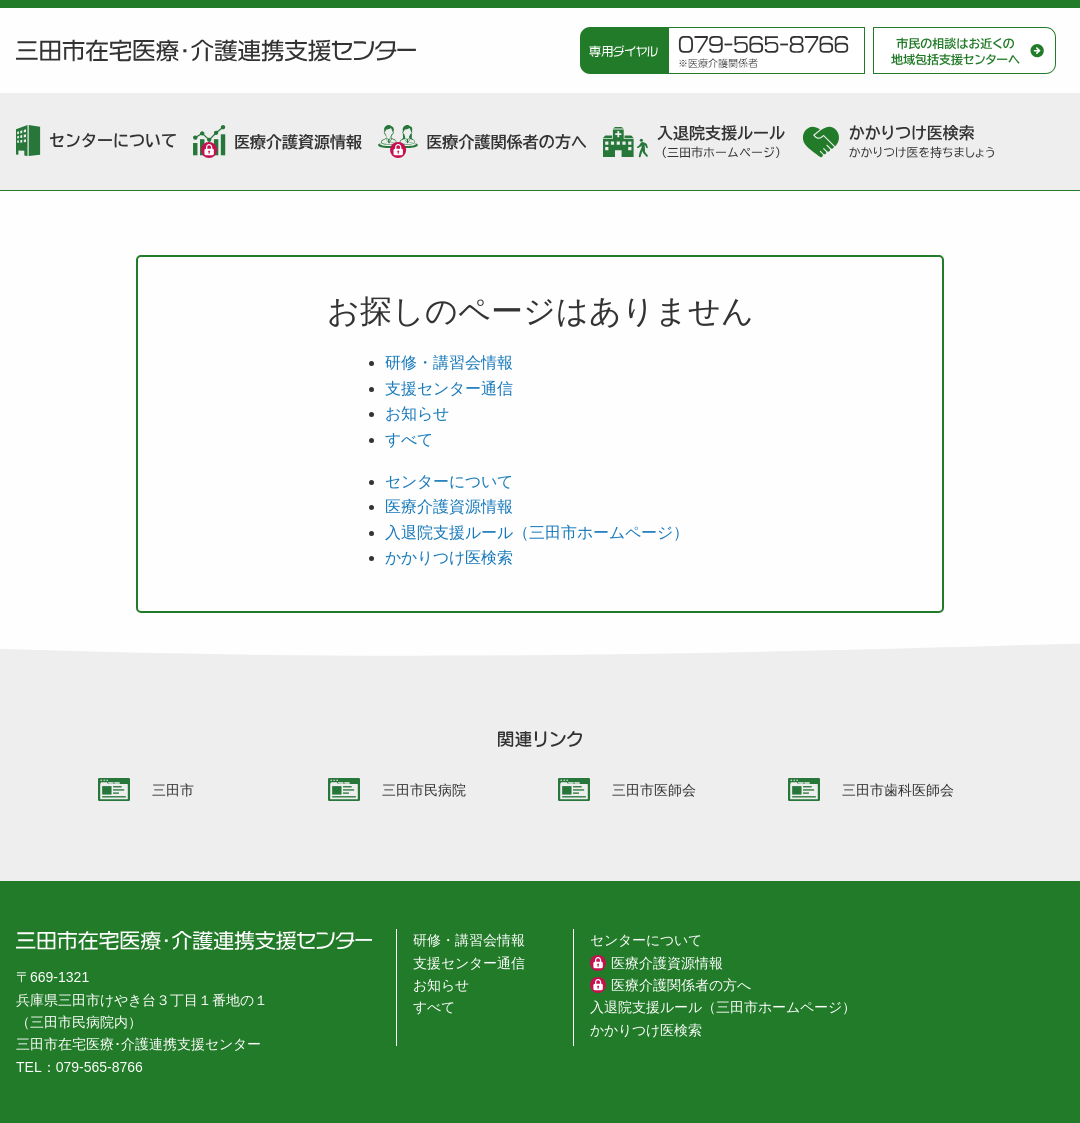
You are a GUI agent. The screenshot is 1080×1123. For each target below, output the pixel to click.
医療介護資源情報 (449, 506)
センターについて (449, 481)
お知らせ (417, 413)
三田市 (173, 790)
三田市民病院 (424, 790)
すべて (409, 439)
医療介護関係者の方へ (681, 985)
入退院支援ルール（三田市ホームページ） (537, 532)
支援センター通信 (449, 388)
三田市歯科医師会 (898, 790)
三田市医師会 (654, 790)
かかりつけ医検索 (449, 557)
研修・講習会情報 (449, 362)
